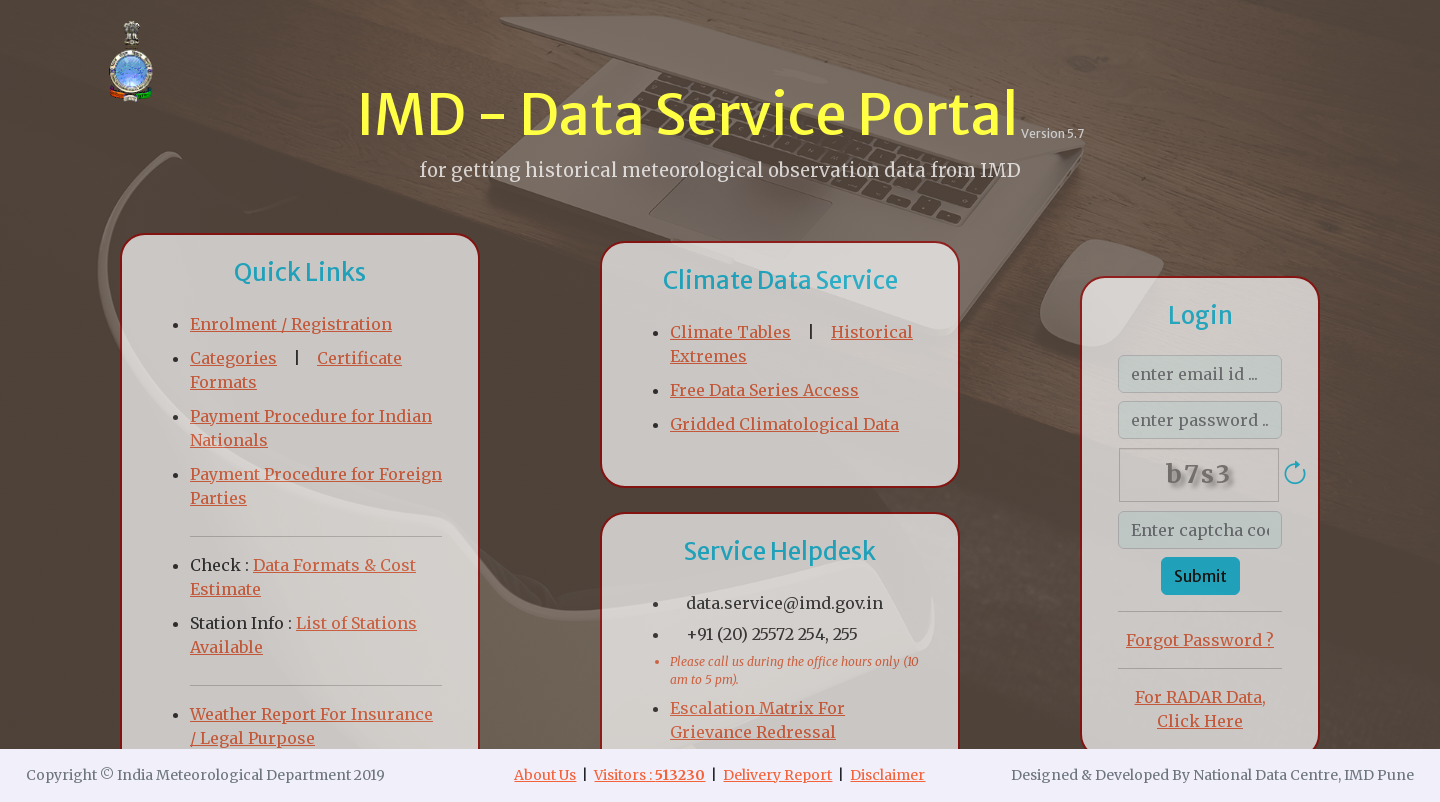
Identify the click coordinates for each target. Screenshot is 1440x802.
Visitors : (649, 775)
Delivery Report (777, 775)
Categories (233, 358)
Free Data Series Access (764, 390)
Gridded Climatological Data (784, 424)
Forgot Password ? (1200, 640)
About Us (545, 775)
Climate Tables (730, 332)
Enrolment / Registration (291, 324)
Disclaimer (887, 775)
